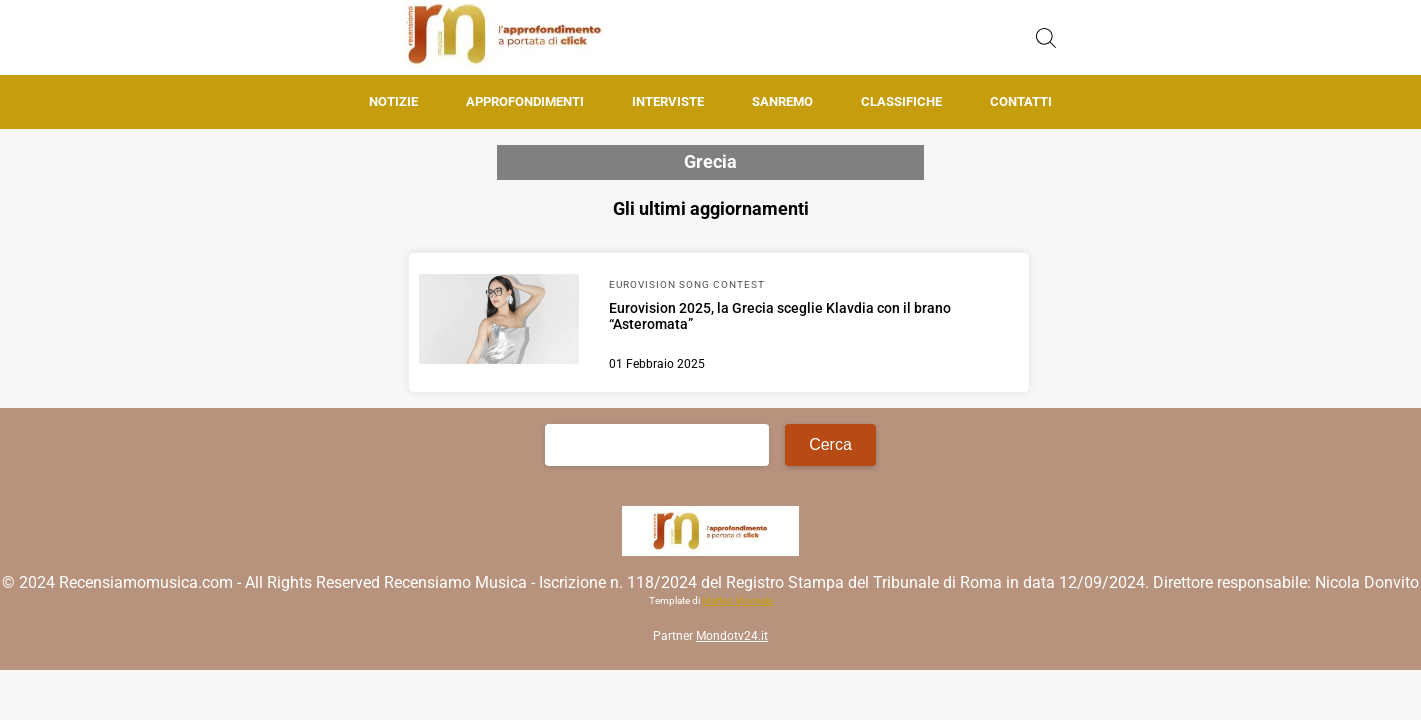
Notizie (393, 101)
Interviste (668, 101)
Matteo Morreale (737, 600)
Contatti (1021, 101)
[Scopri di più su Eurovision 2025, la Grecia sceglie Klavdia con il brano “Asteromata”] (499, 322)
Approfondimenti (525, 101)
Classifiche (901, 101)
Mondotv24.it (732, 636)
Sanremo (782, 101)
